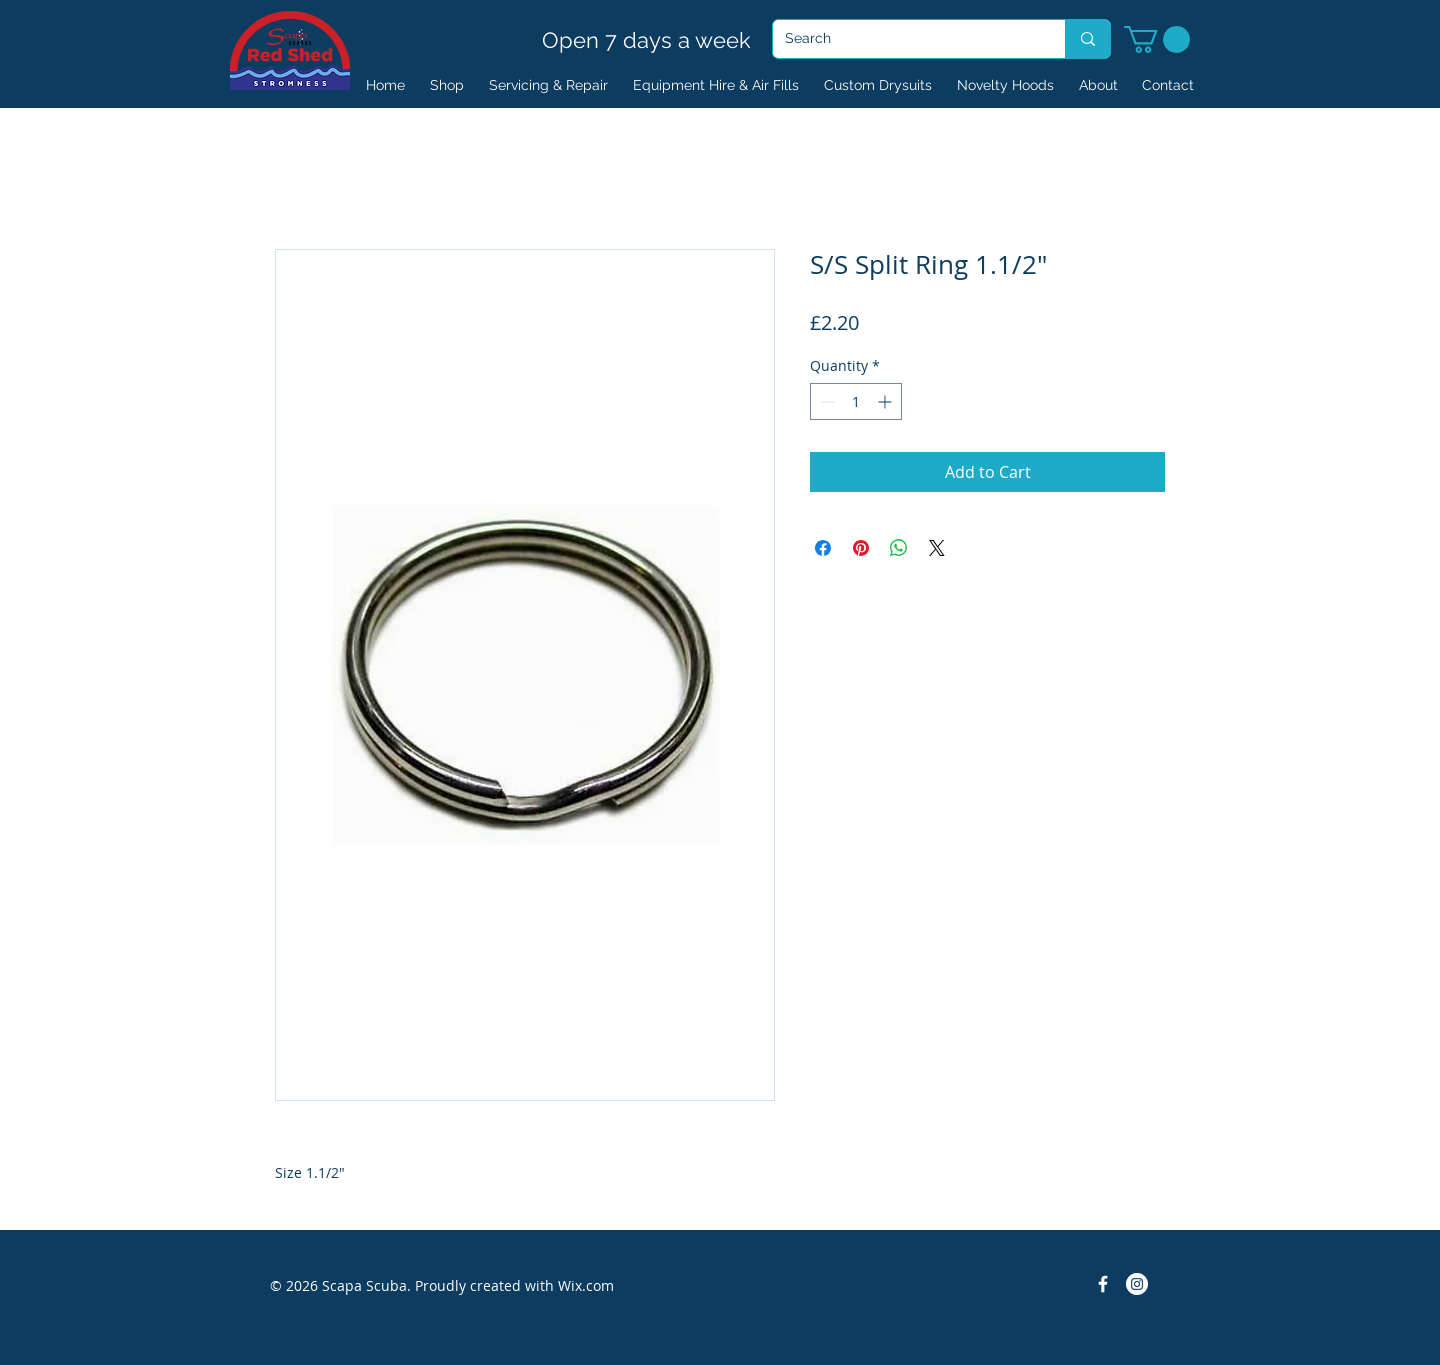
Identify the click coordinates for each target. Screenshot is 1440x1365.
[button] (1157, 39)
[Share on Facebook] (823, 548)
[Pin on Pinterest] (861, 548)
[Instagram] (1137, 1284)
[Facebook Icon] (1103, 1284)
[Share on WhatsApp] (899, 548)
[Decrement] (825, 401)
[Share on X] (937, 548)
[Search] (904, 39)
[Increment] (886, 401)
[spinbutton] (856, 401)
